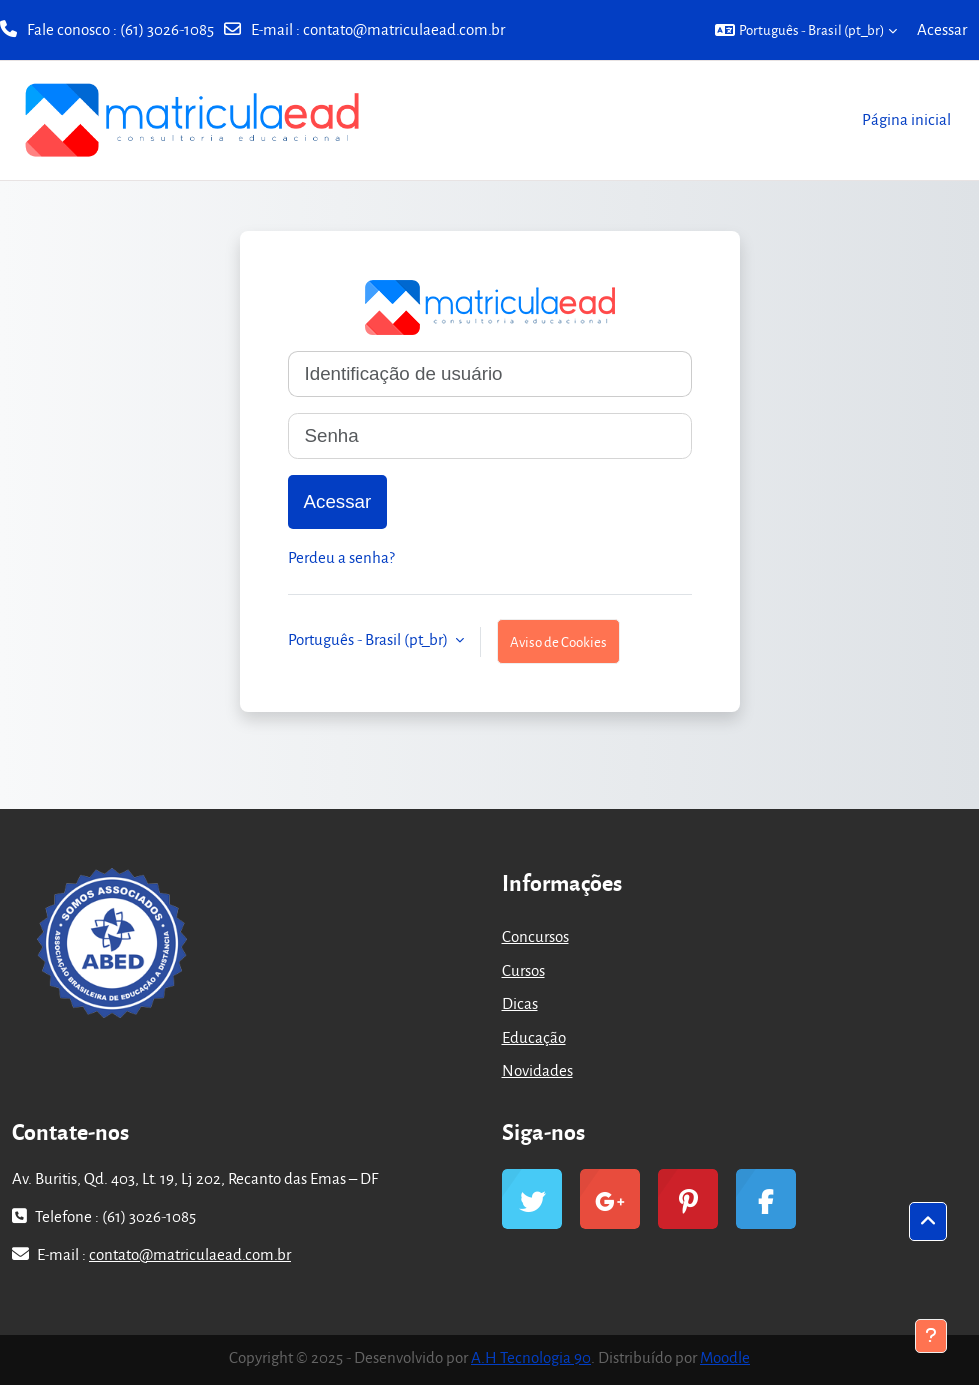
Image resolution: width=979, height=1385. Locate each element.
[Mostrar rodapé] (931, 1336)
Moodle (725, 1357)
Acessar (942, 29)
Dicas (520, 1003)
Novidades (537, 1070)
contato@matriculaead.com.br (404, 29)
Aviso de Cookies (558, 641)
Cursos (523, 970)
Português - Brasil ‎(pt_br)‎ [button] (369, 639)
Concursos (535, 936)
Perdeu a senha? (341, 557)
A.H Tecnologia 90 (531, 1357)
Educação (534, 1037)
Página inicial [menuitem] (906, 119)
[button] (806, 30)
